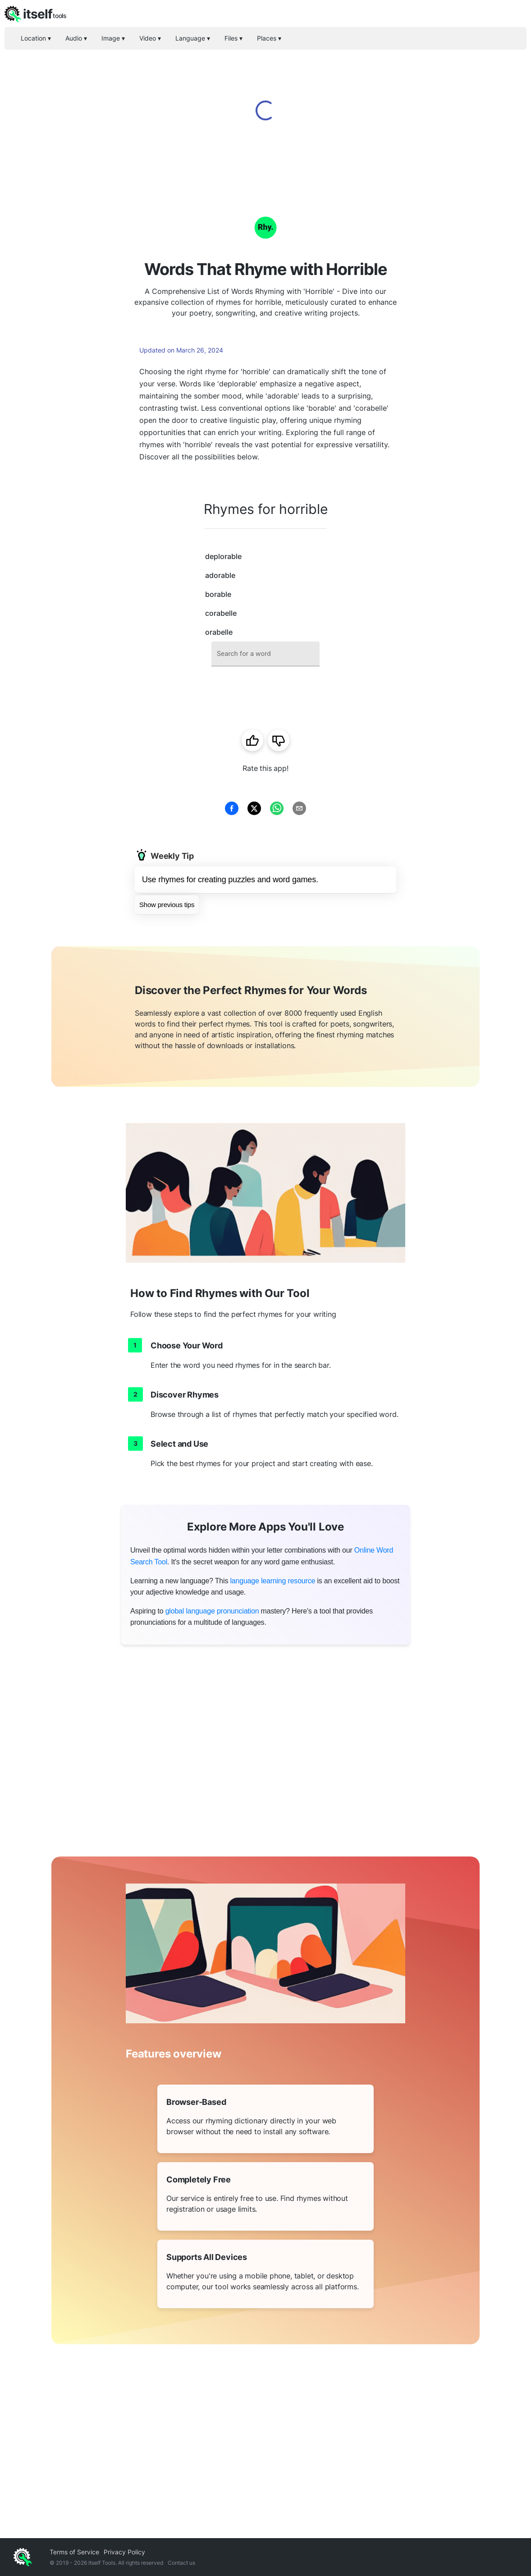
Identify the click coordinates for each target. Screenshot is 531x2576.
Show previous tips (166, 904)
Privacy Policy (124, 2552)
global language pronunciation (212, 1611)
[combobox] (265, 654)
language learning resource (272, 1581)
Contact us (181, 2562)
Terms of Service (74, 2552)
